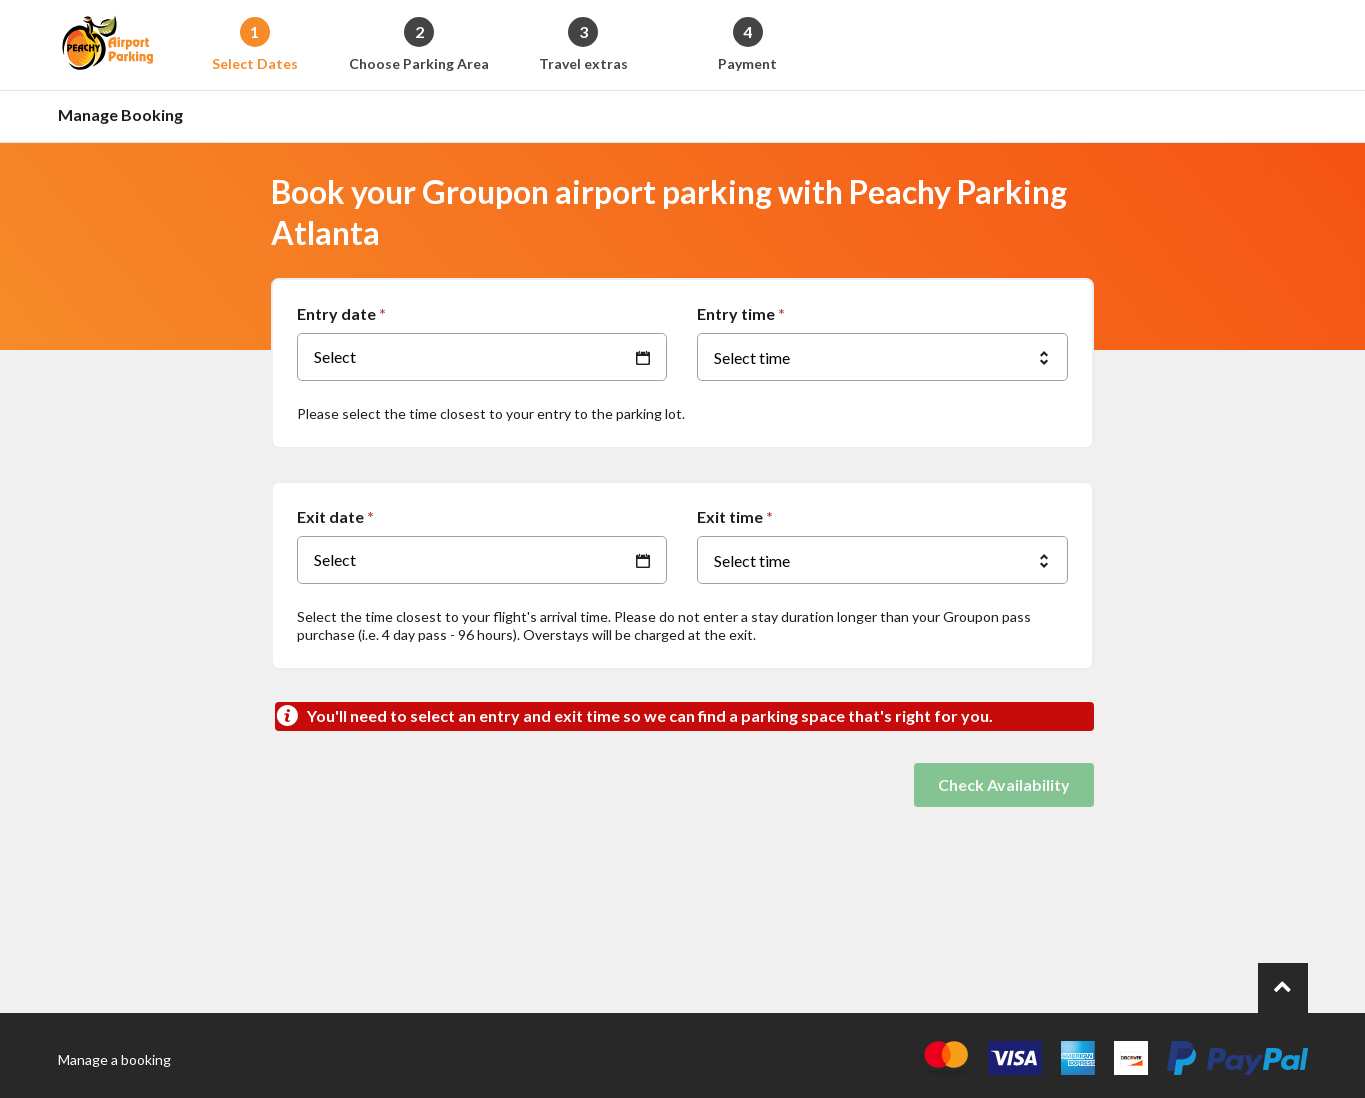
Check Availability (1004, 784)
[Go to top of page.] (1283, 988)
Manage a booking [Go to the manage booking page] (114, 1059)
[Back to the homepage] (108, 45)
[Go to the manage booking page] (126, 116)
